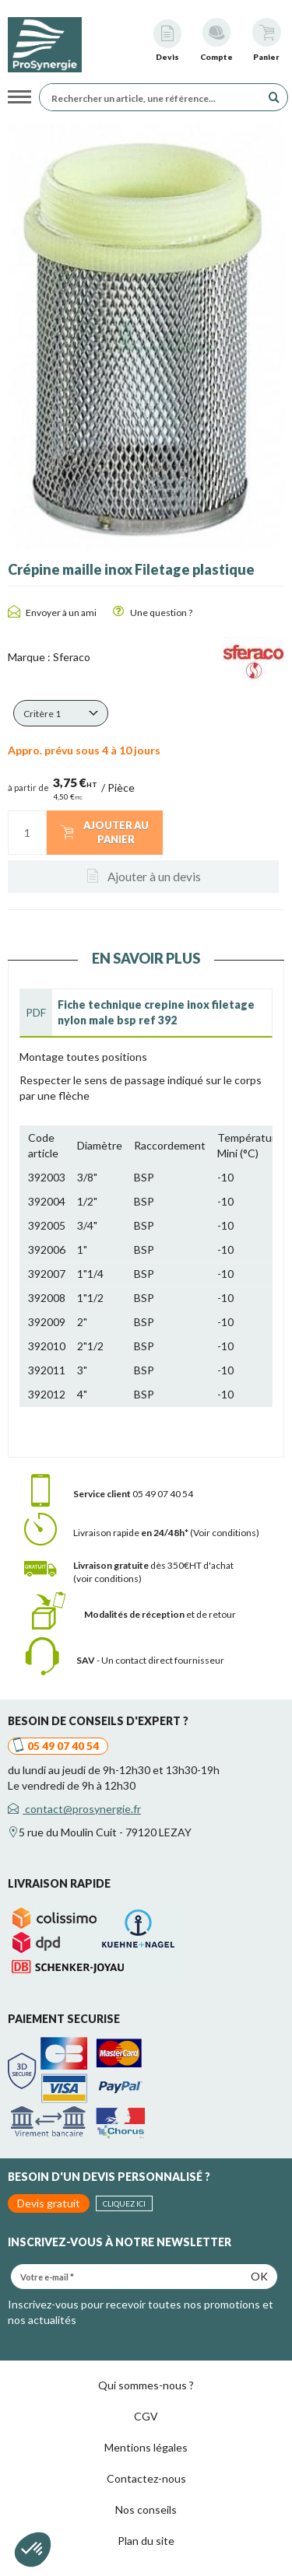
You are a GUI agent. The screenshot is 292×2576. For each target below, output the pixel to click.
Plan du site (146, 2540)
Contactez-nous (146, 2478)
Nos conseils (146, 2509)
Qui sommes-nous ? (146, 2385)
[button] (60, 713)
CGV (146, 2416)
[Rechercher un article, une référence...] (154, 97)
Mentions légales (146, 2447)
